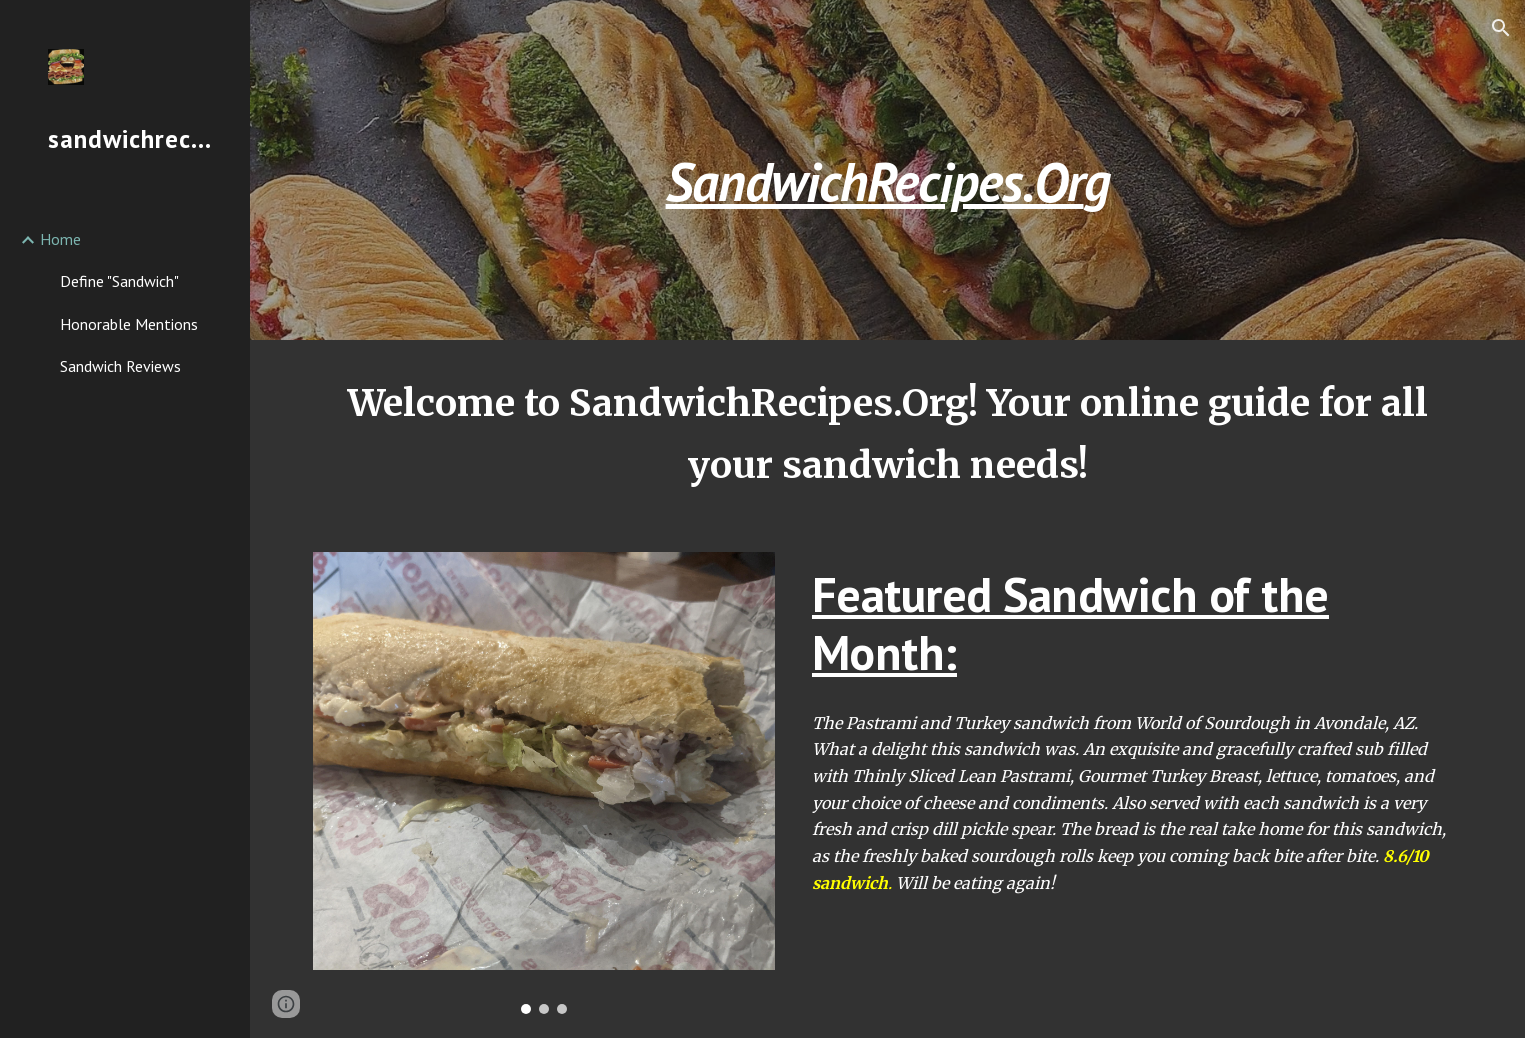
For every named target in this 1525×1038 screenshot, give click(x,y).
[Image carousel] (544, 783)
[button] (1501, 28)
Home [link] (60, 239)
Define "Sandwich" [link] (119, 281)
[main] (887, 169)
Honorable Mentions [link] (129, 324)
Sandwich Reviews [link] (120, 366)
